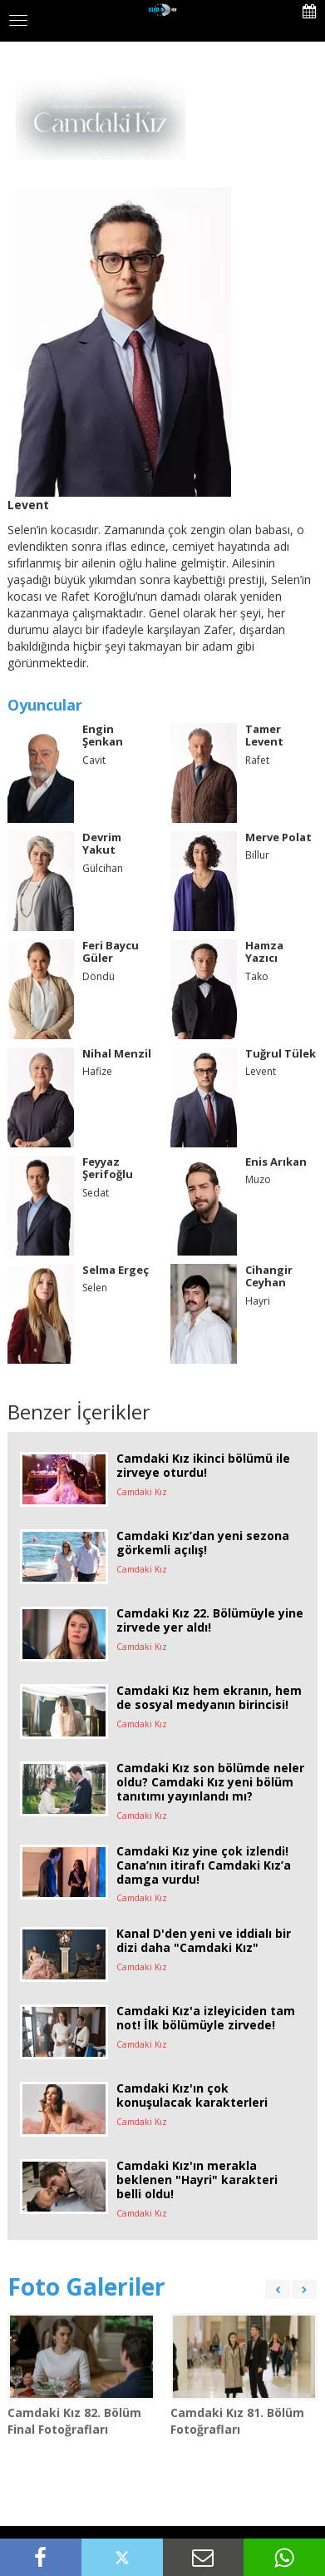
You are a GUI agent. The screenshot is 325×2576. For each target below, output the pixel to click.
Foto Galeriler (86, 2286)
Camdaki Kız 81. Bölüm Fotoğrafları (237, 2421)
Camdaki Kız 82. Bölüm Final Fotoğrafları (74, 2421)
